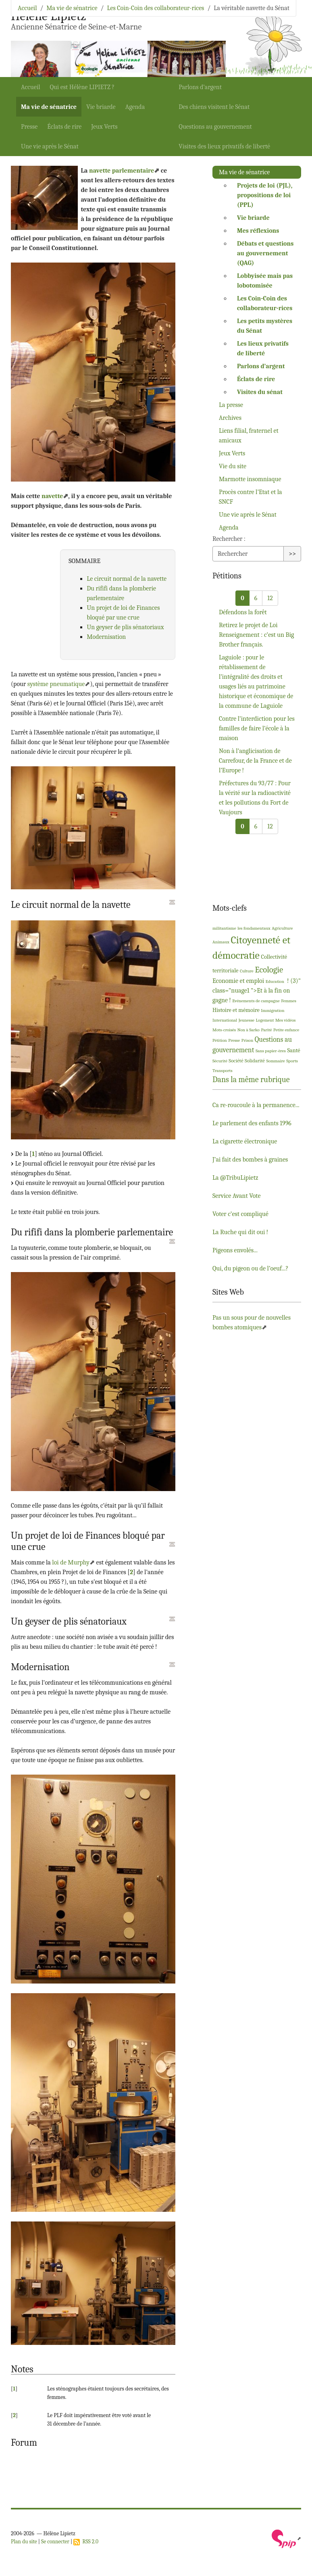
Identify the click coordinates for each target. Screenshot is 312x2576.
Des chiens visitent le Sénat (214, 107)
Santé (293, 1050)
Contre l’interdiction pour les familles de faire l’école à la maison (257, 728)
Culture (247, 971)
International (224, 1020)
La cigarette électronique (244, 1141)
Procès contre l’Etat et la (250, 496)
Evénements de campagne (255, 1000)
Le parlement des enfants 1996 (251, 1123)
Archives (230, 417)
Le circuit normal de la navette (126, 578)
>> (292, 553)
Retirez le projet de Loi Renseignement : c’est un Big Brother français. (256, 635)
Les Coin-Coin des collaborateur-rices (155, 8)
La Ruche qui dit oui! (240, 1232)
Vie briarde (101, 107)
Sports (292, 1061)
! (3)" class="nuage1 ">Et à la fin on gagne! (256, 990)
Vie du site (232, 466)
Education (275, 981)
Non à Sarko (248, 1029)
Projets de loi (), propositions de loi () (265, 195)
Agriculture (282, 928)
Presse (29, 126)
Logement (265, 1020)
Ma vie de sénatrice (49, 107)
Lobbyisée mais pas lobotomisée (265, 280)
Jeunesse (246, 1020)
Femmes (288, 1000)
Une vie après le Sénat (50, 146)
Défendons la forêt (243, 612)
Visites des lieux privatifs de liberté (224, 146)
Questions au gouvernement (215, 126)
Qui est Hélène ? (82, 87)
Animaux (220, 942)
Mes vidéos (285, 1020)
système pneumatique (56, 684)
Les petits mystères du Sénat (264, 325)
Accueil (30, 87)
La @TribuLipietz (235, 1177)
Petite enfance (286, 1029)
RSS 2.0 (85, 2541)
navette (52, 496)
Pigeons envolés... (235, 1250)
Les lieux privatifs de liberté (263, 348)
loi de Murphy (70, 1562)
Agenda (135, 107)
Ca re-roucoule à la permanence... (256, 1105)
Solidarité (255, 1061)
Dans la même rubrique (251, 1079)
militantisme (224, 928)
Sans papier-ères (271, 1050)
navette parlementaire (121, 170)
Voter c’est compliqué (240, 1214)
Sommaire (275, 1061)
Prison (247, 1040)
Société (236, 1061)
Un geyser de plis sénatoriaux (125, 627)
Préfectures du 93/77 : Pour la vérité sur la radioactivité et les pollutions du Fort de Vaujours (255, 798)
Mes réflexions (258, 230)
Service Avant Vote (236, 1195)
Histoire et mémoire (236, 1010)
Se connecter (55, 2541)
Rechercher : (228, 538)
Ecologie (269, 969)
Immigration (272, 1010)
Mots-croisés (224, 1029)
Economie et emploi (238, 981)
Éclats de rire (64, 126)
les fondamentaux (253, 928)
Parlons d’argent (200, 87)
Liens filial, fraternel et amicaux (249, 435)
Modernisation (106, 636)
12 (269, 598)
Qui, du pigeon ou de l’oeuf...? (250, 1268)
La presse (231, 405)
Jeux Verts (104, 126)
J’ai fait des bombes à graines (250, 1159)
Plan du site (24, 2541)
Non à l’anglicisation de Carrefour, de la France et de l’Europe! (255, 760)
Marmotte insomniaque (250, 479)
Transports (222, 1070)
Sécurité (219, 1061)
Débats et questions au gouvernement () (265, 253)
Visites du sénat (260, 392)
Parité (266, 1029)
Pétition (219, 1040)
